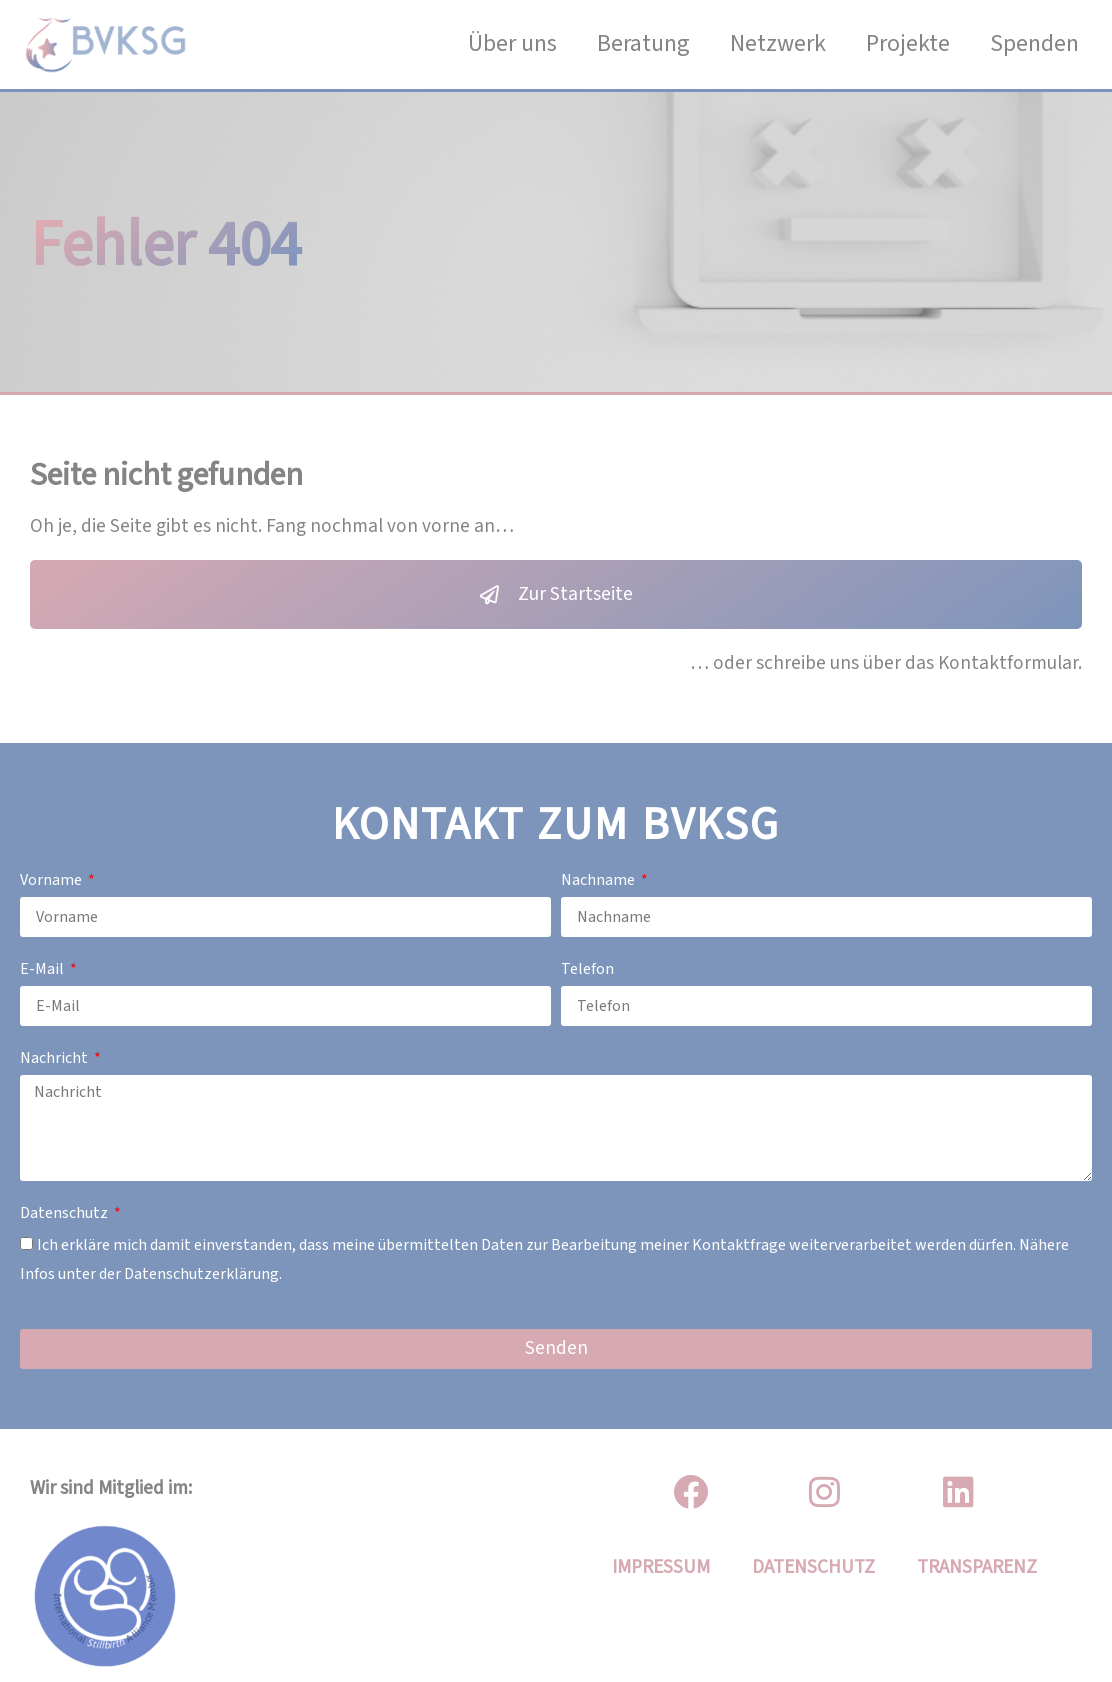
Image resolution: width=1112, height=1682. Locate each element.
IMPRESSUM (661, 1567)
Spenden (1034, 43)
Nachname (599, 880)
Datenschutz (65, 1213)
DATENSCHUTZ (813, 1567)
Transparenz (977, 1567)
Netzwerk (778, 43)
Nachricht (55, 1058)
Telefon (587, 969)
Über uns (512, 43)
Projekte (908, 43)
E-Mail (43, 969)
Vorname (52, 880)
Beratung (643, 43)
